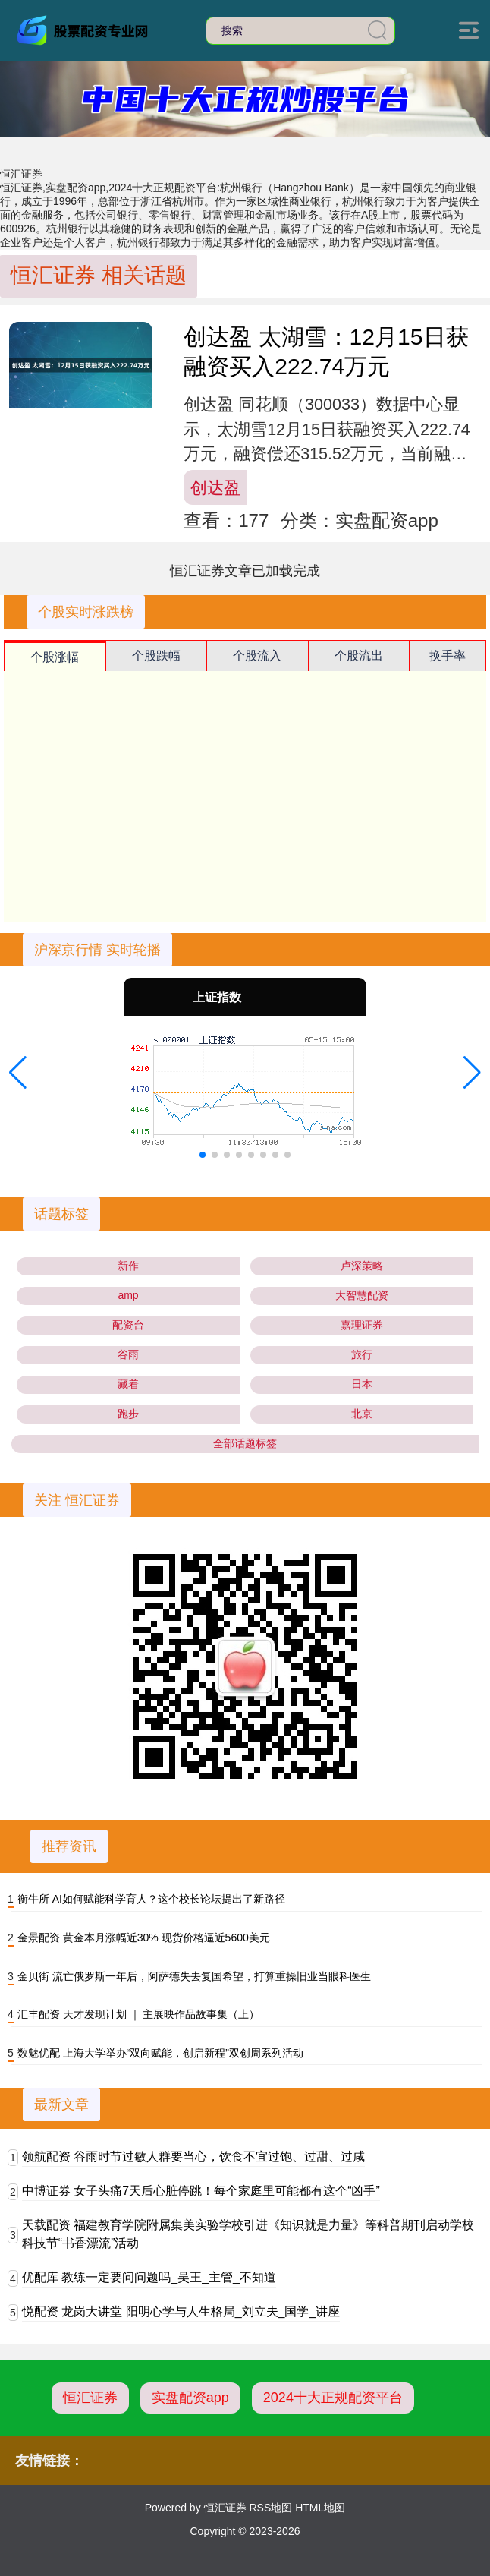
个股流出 (359, 655)
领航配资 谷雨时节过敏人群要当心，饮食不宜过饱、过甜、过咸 (193, 2156)
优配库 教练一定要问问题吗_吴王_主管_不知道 (149, 2277)
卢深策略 (362, 1266)
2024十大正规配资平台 (333, 2397)
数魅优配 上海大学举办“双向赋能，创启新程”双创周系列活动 (160, 2053)
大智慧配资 (361, 1295)
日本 (361, 1384)
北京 (361, 1414)
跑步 (128, 1414)
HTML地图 (320, 2508)
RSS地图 (270, 2508)
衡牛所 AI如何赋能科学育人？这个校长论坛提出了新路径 (151, 1899)
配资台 (128, 1325)
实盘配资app (190, 2397)
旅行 (361, 1354)
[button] (18, 1072)
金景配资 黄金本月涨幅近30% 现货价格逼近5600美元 (143, 1937)
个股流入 (257, 655)
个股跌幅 (156, 655)
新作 (128, 1266)
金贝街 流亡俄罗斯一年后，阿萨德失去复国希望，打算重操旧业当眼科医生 (194, 1976)
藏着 (128, 1384)
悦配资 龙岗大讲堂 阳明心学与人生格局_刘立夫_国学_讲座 (181, 2311)
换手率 (447, 655)
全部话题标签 (245, 1443)
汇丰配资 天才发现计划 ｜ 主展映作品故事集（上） (138, 2014)
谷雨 (128, 1354)
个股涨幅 (54, 657)
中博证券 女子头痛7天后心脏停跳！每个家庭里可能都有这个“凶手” (201, 2190)
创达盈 (215, 488)
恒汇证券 (90, 2397)
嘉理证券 (362, 1325)
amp (128, 1295)
